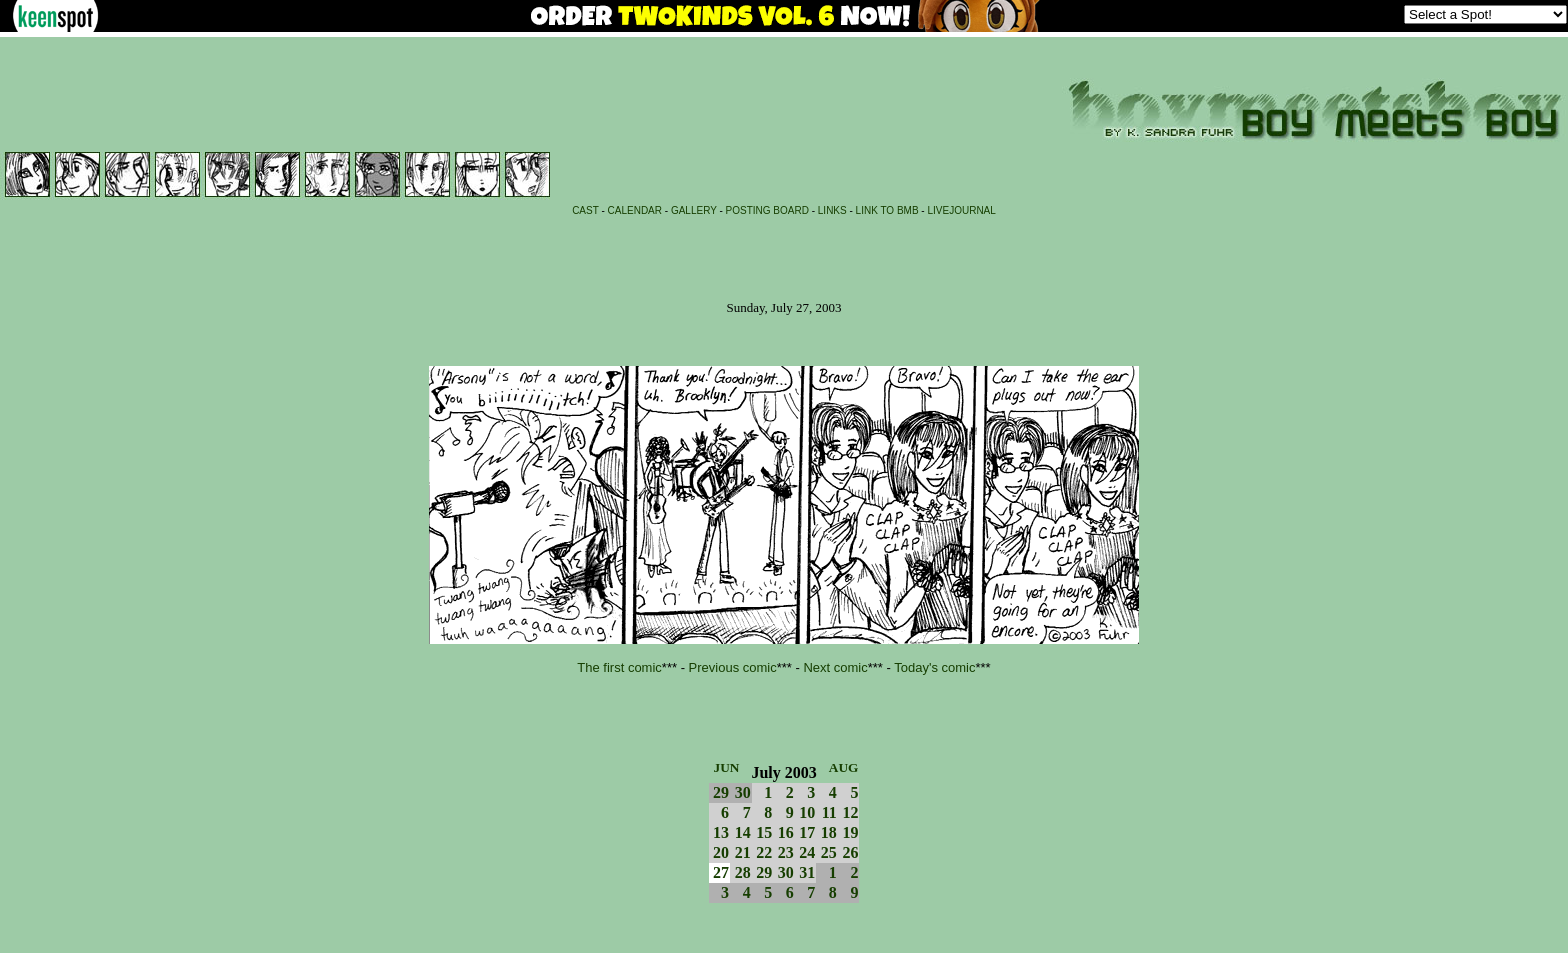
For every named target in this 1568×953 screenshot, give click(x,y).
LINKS (832, 210)
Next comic (835, 667)
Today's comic (934, 667)
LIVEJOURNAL (961, 210)
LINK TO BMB (887, 210)
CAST (585, 210)
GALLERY (694, 210)
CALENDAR (635, 210)
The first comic (619, 667)
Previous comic (733, 667)
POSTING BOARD (767, 210)
